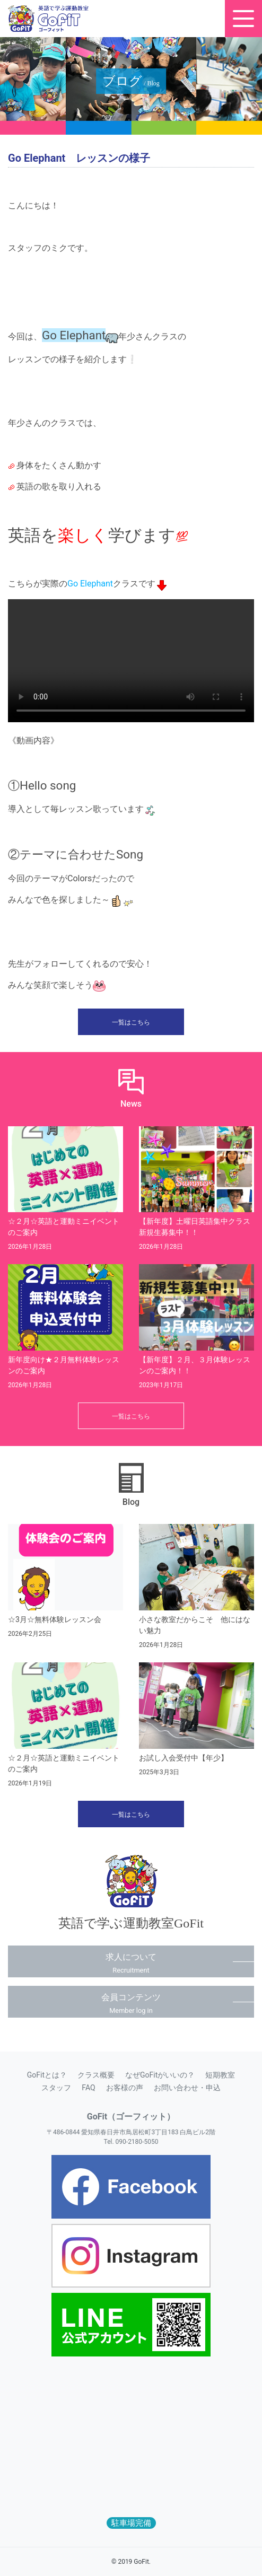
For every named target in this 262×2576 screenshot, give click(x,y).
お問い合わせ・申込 (187, 2087)
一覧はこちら (131, 1022)
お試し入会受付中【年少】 (183, 1758)
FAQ (88, 2087)
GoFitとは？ (47, 2075)
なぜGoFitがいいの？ (160, 2075)
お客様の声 (124, 2087)
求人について (131, 1963)
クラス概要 (96, 2075)
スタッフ (56, 2087)
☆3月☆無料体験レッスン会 (54, 1619)
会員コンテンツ (131, 2003)
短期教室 (220, 2075)
